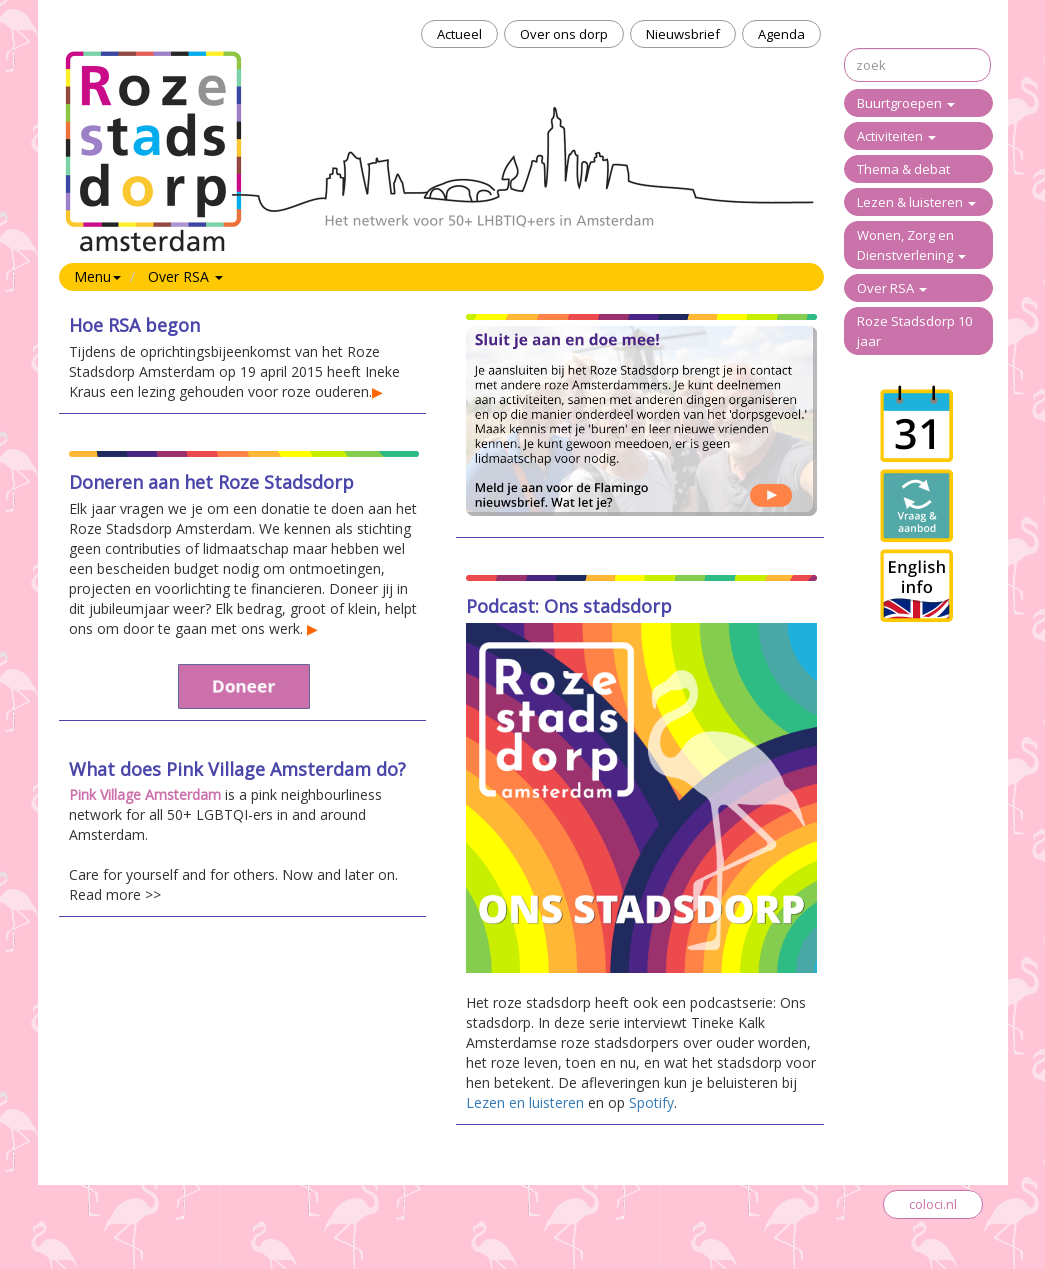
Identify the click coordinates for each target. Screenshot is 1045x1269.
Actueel (459, 34)
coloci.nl (933, 1204)
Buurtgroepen (906, 103)
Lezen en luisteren (525, 1102)
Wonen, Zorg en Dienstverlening (911, 245)
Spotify (651, 1102)
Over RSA (892, 288)
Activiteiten (896, 136)
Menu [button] (97, 276)
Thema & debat (903, 169)
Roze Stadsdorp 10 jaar (914, 331)
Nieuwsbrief (683, 34)
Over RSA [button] (185, 276)
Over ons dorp (564, 34)
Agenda (781, 34)
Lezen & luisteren (916, 202)
